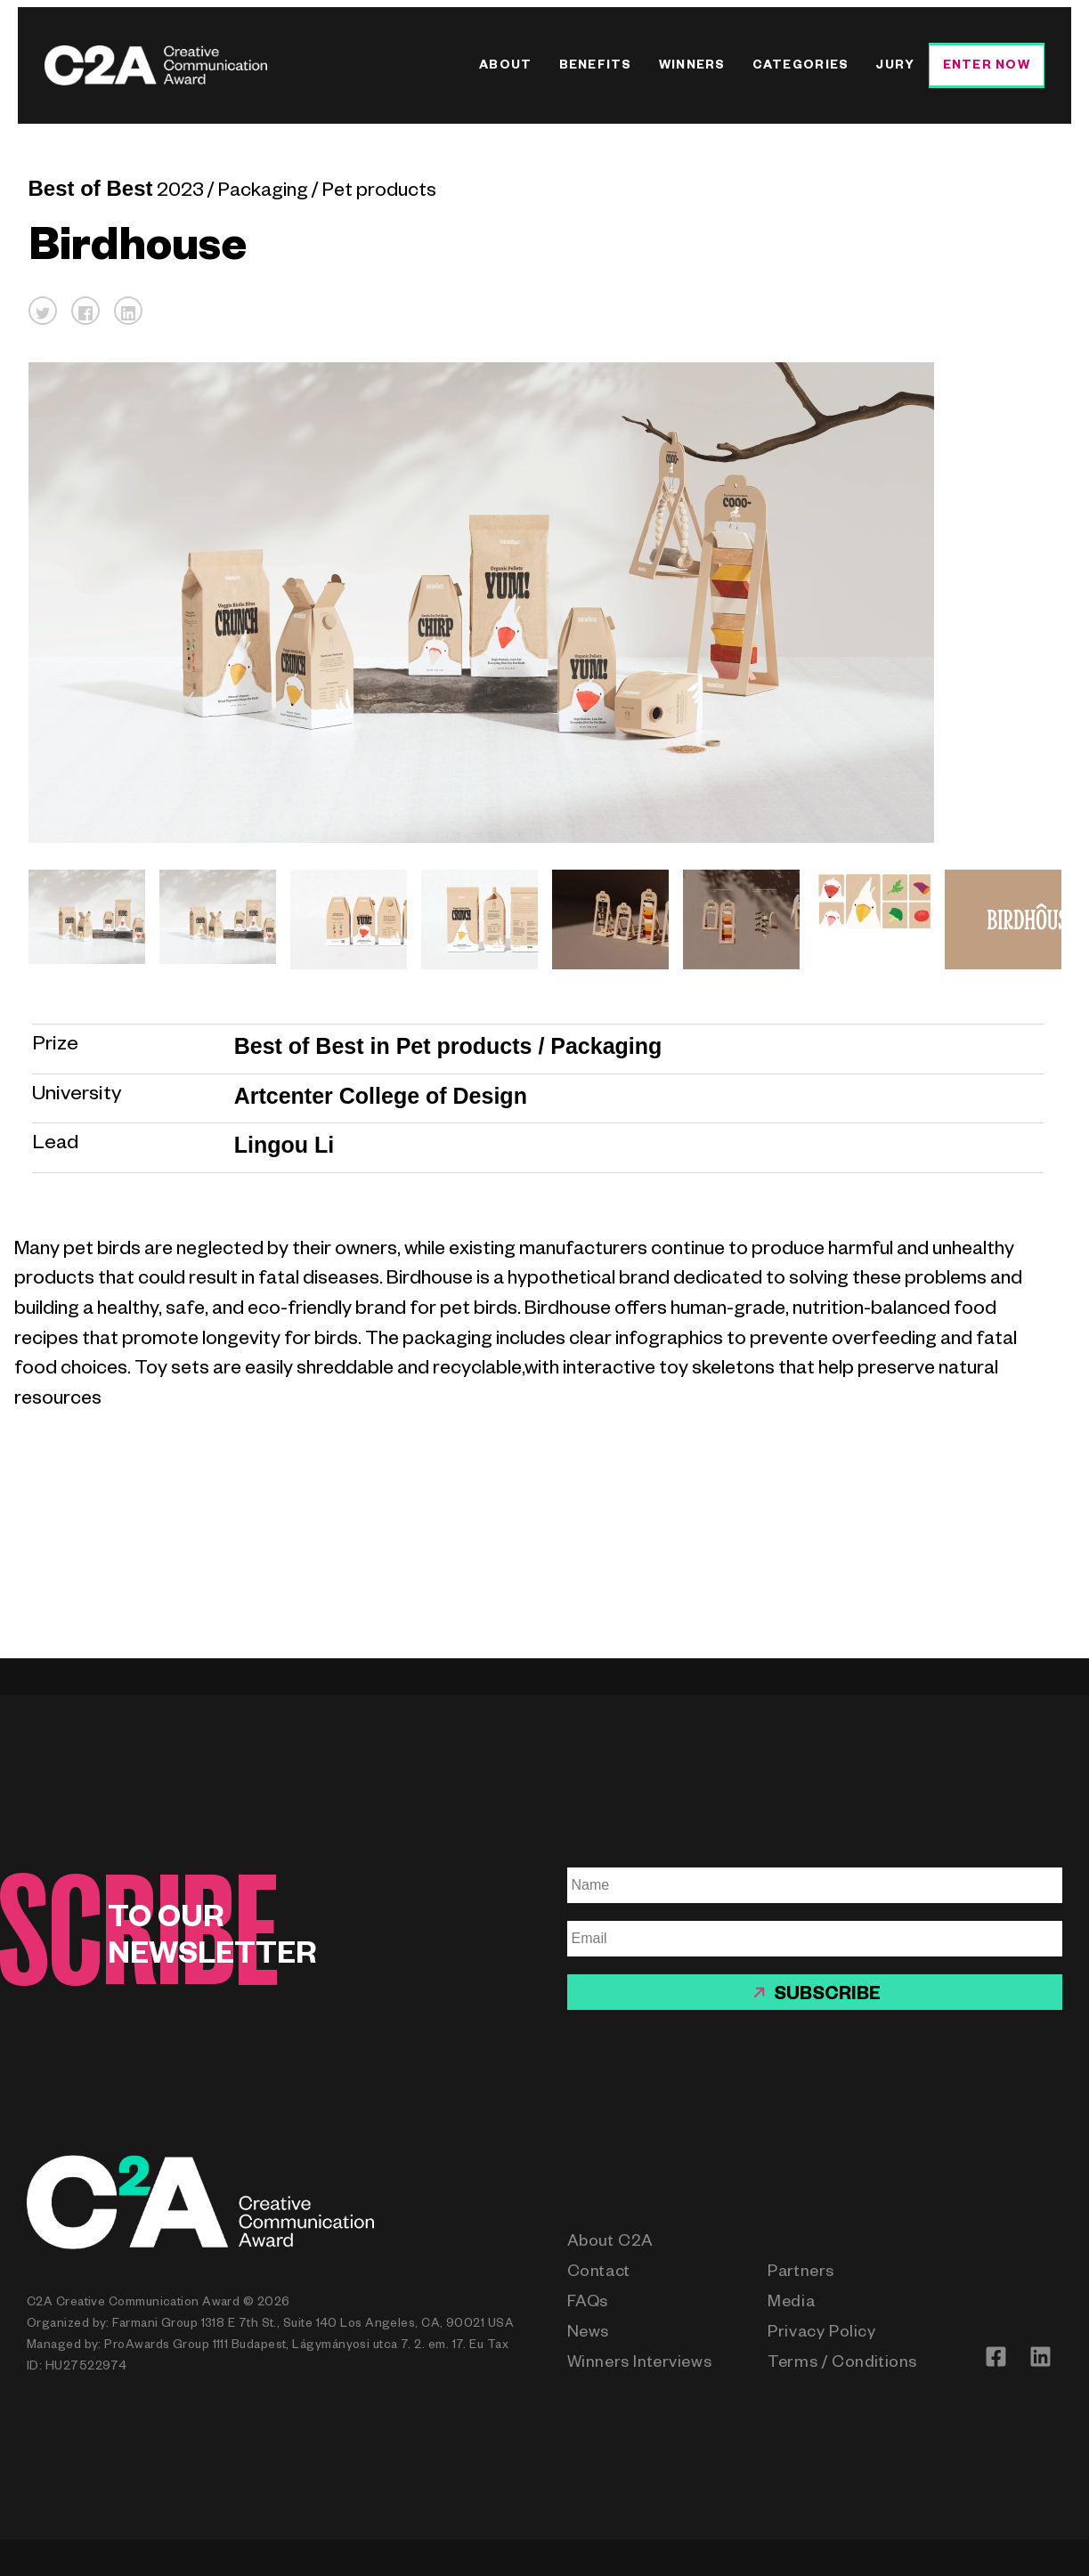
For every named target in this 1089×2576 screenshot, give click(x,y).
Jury (894, 67)
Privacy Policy (821, 2334)
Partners (801, 2273)
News (588, 2334)
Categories (800, 67)
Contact (598, 2273)
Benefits (595, 67)
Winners (692, 67)
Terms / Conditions (842, 2364)
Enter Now (986, 67)
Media (791, 2304)
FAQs (587, 2304)
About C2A (610, 2243)
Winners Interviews (639, 2364)
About (505, 67)
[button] (42, 310)
